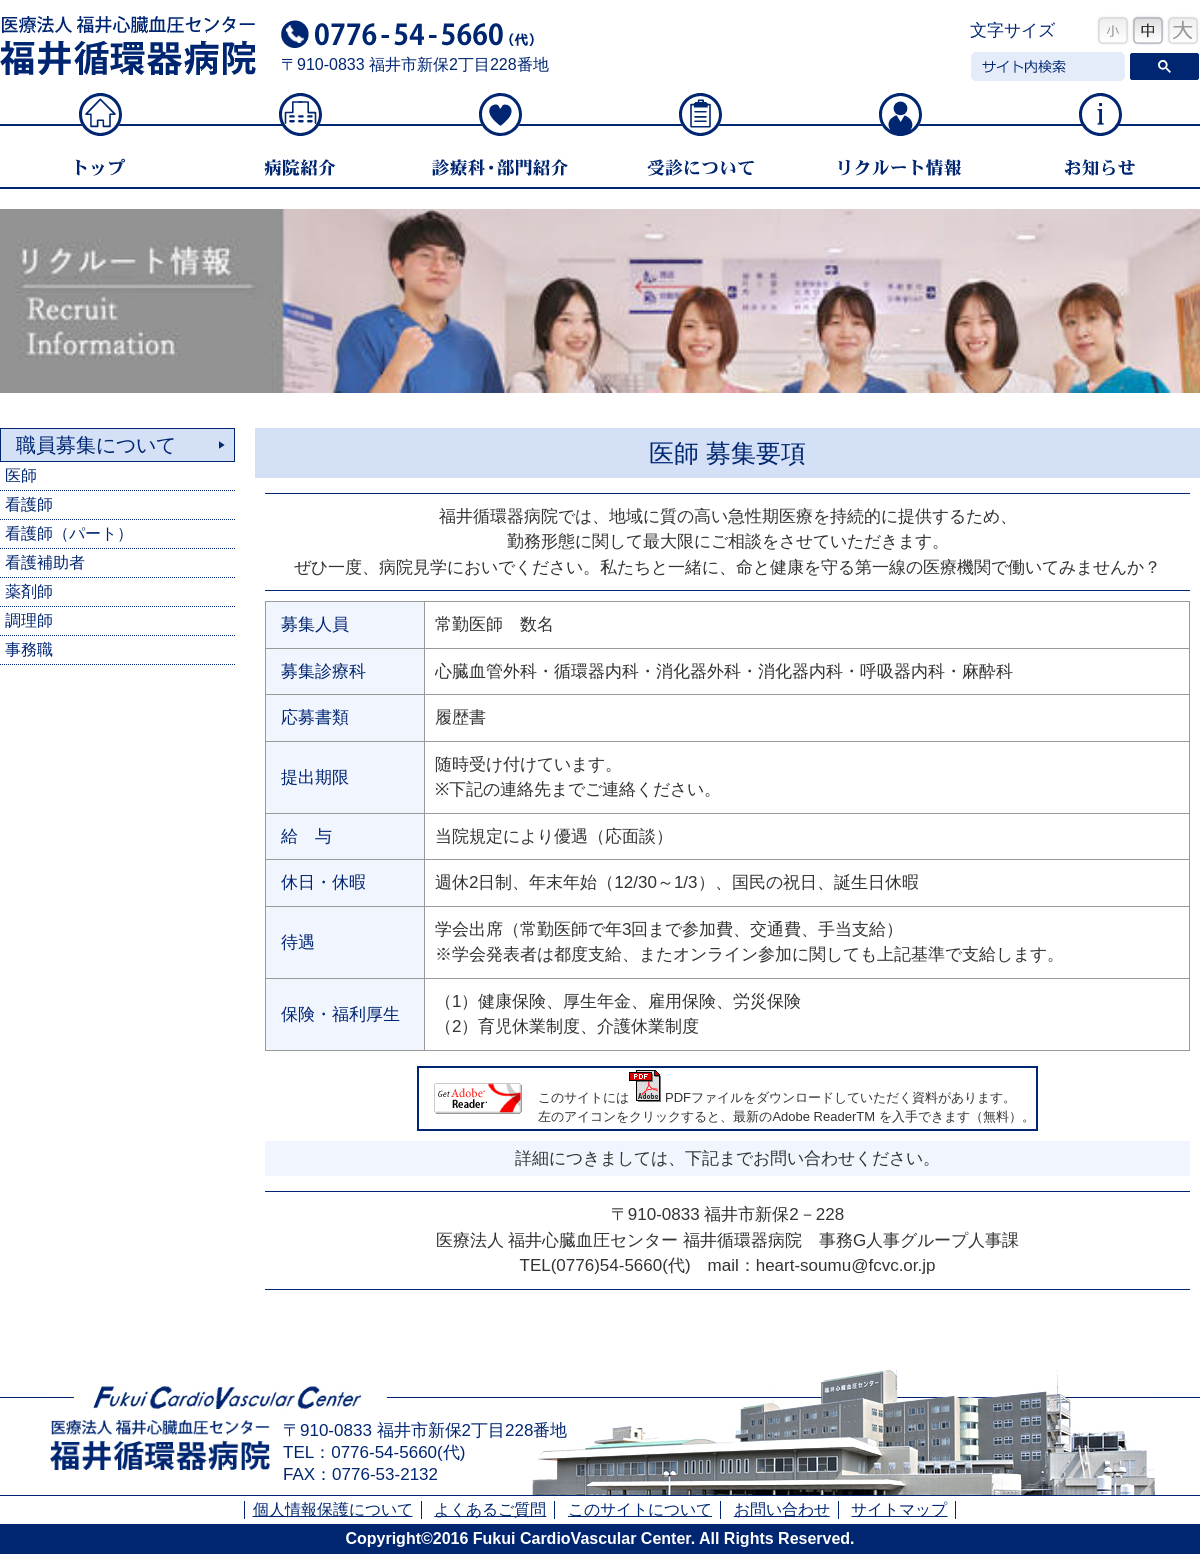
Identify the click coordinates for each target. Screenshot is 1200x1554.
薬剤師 (29, 591)
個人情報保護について (333, 1509)
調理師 (29, 620)
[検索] (1046, 67)
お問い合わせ (782, 1509)
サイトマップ (899, 1509)
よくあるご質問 (490, 1509)
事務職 (29, 649)
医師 (21, 475)
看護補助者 (45, 562)
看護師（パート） (69, 533)
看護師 (29, 504)
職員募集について (96, 445)
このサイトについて (640, 1509)
